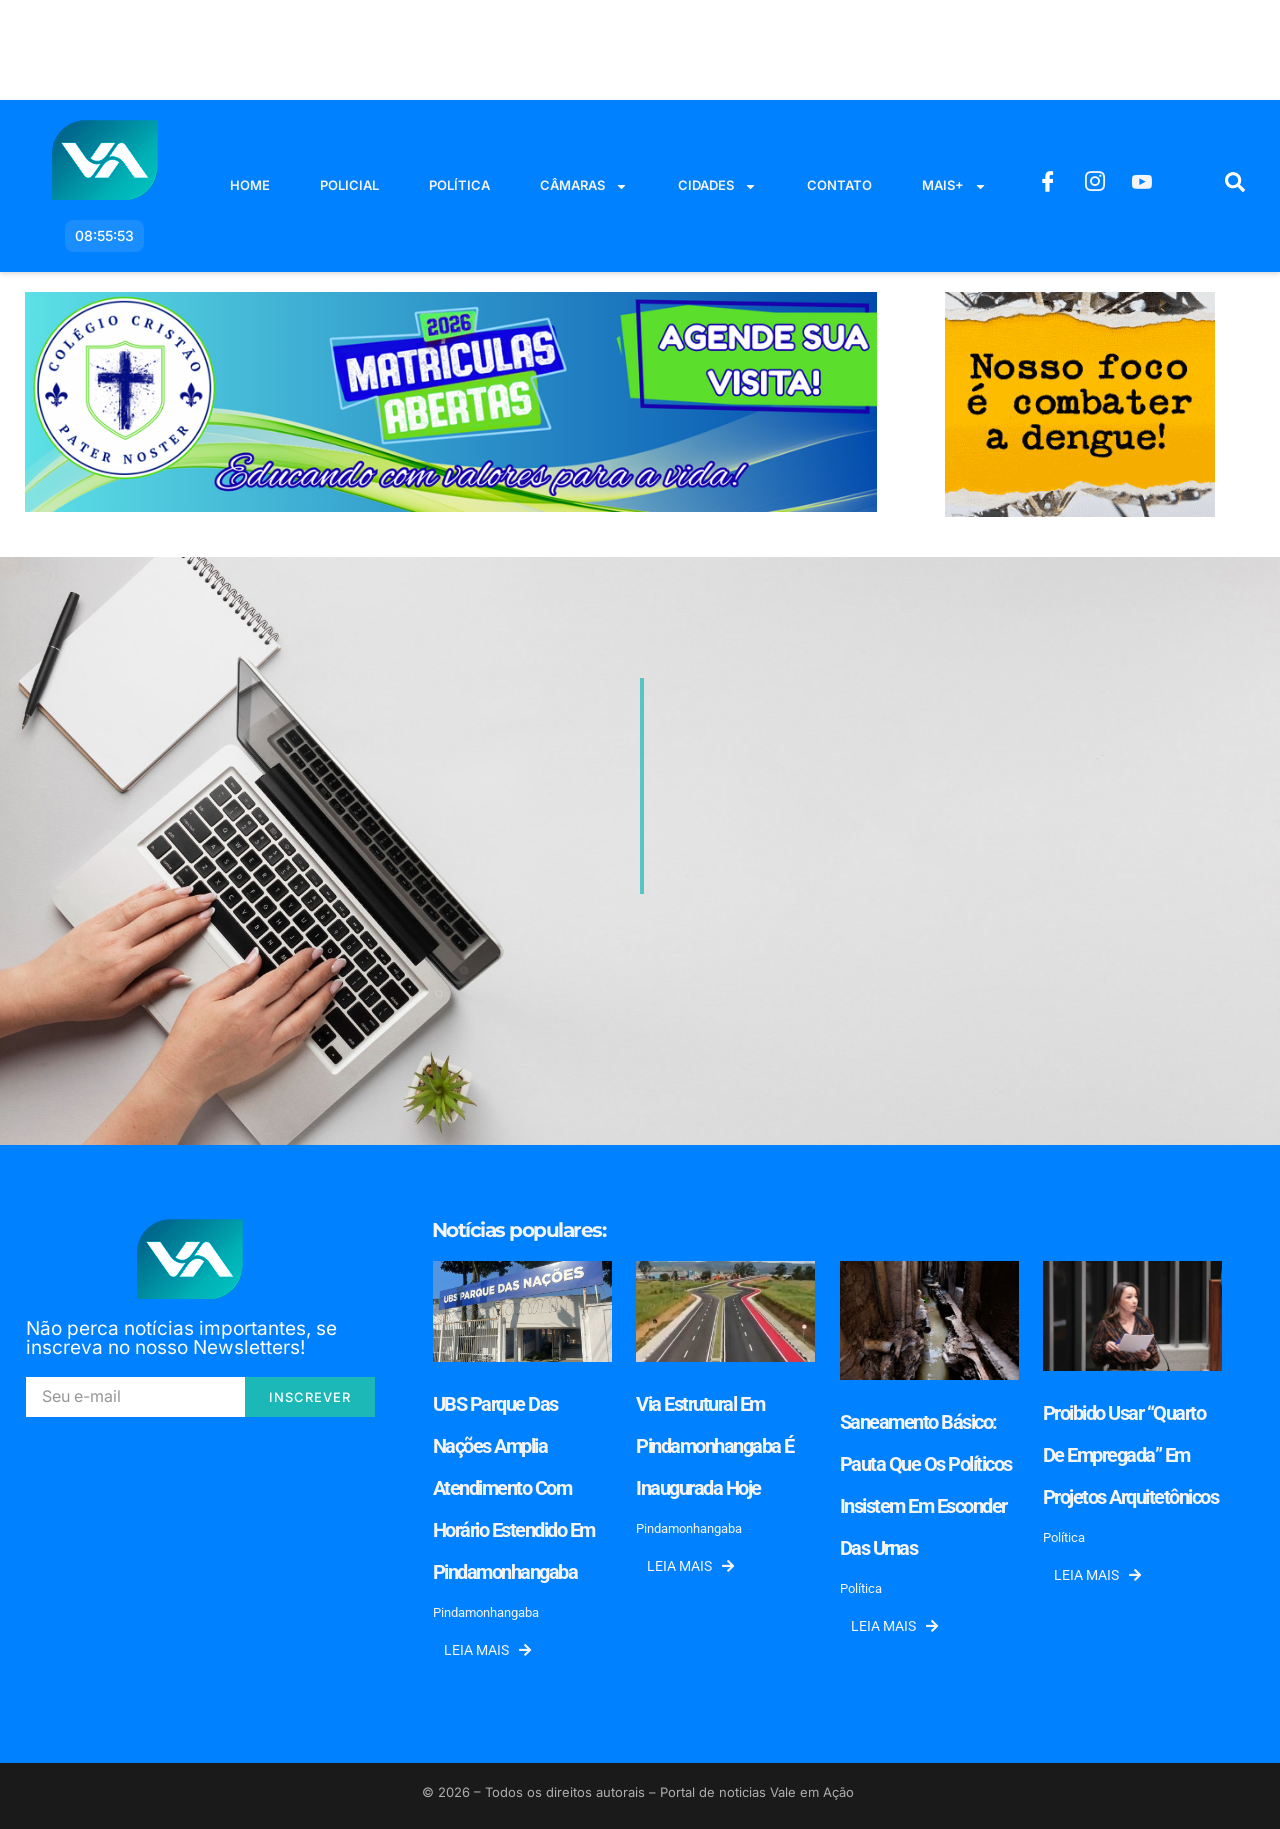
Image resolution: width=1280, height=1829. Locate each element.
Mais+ (954, 186)
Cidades (717, 186)
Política (459, 185)
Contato (839, 185)
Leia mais (487, 1650)
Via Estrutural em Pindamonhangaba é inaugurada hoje (715, 1446)
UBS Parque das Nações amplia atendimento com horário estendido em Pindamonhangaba (514, 1488)
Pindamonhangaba (486, 1612)
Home (250, 185)
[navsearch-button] (1235, 186)
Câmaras (584, 186)
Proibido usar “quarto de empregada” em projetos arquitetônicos (1131, 1455)
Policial (349, 185)
